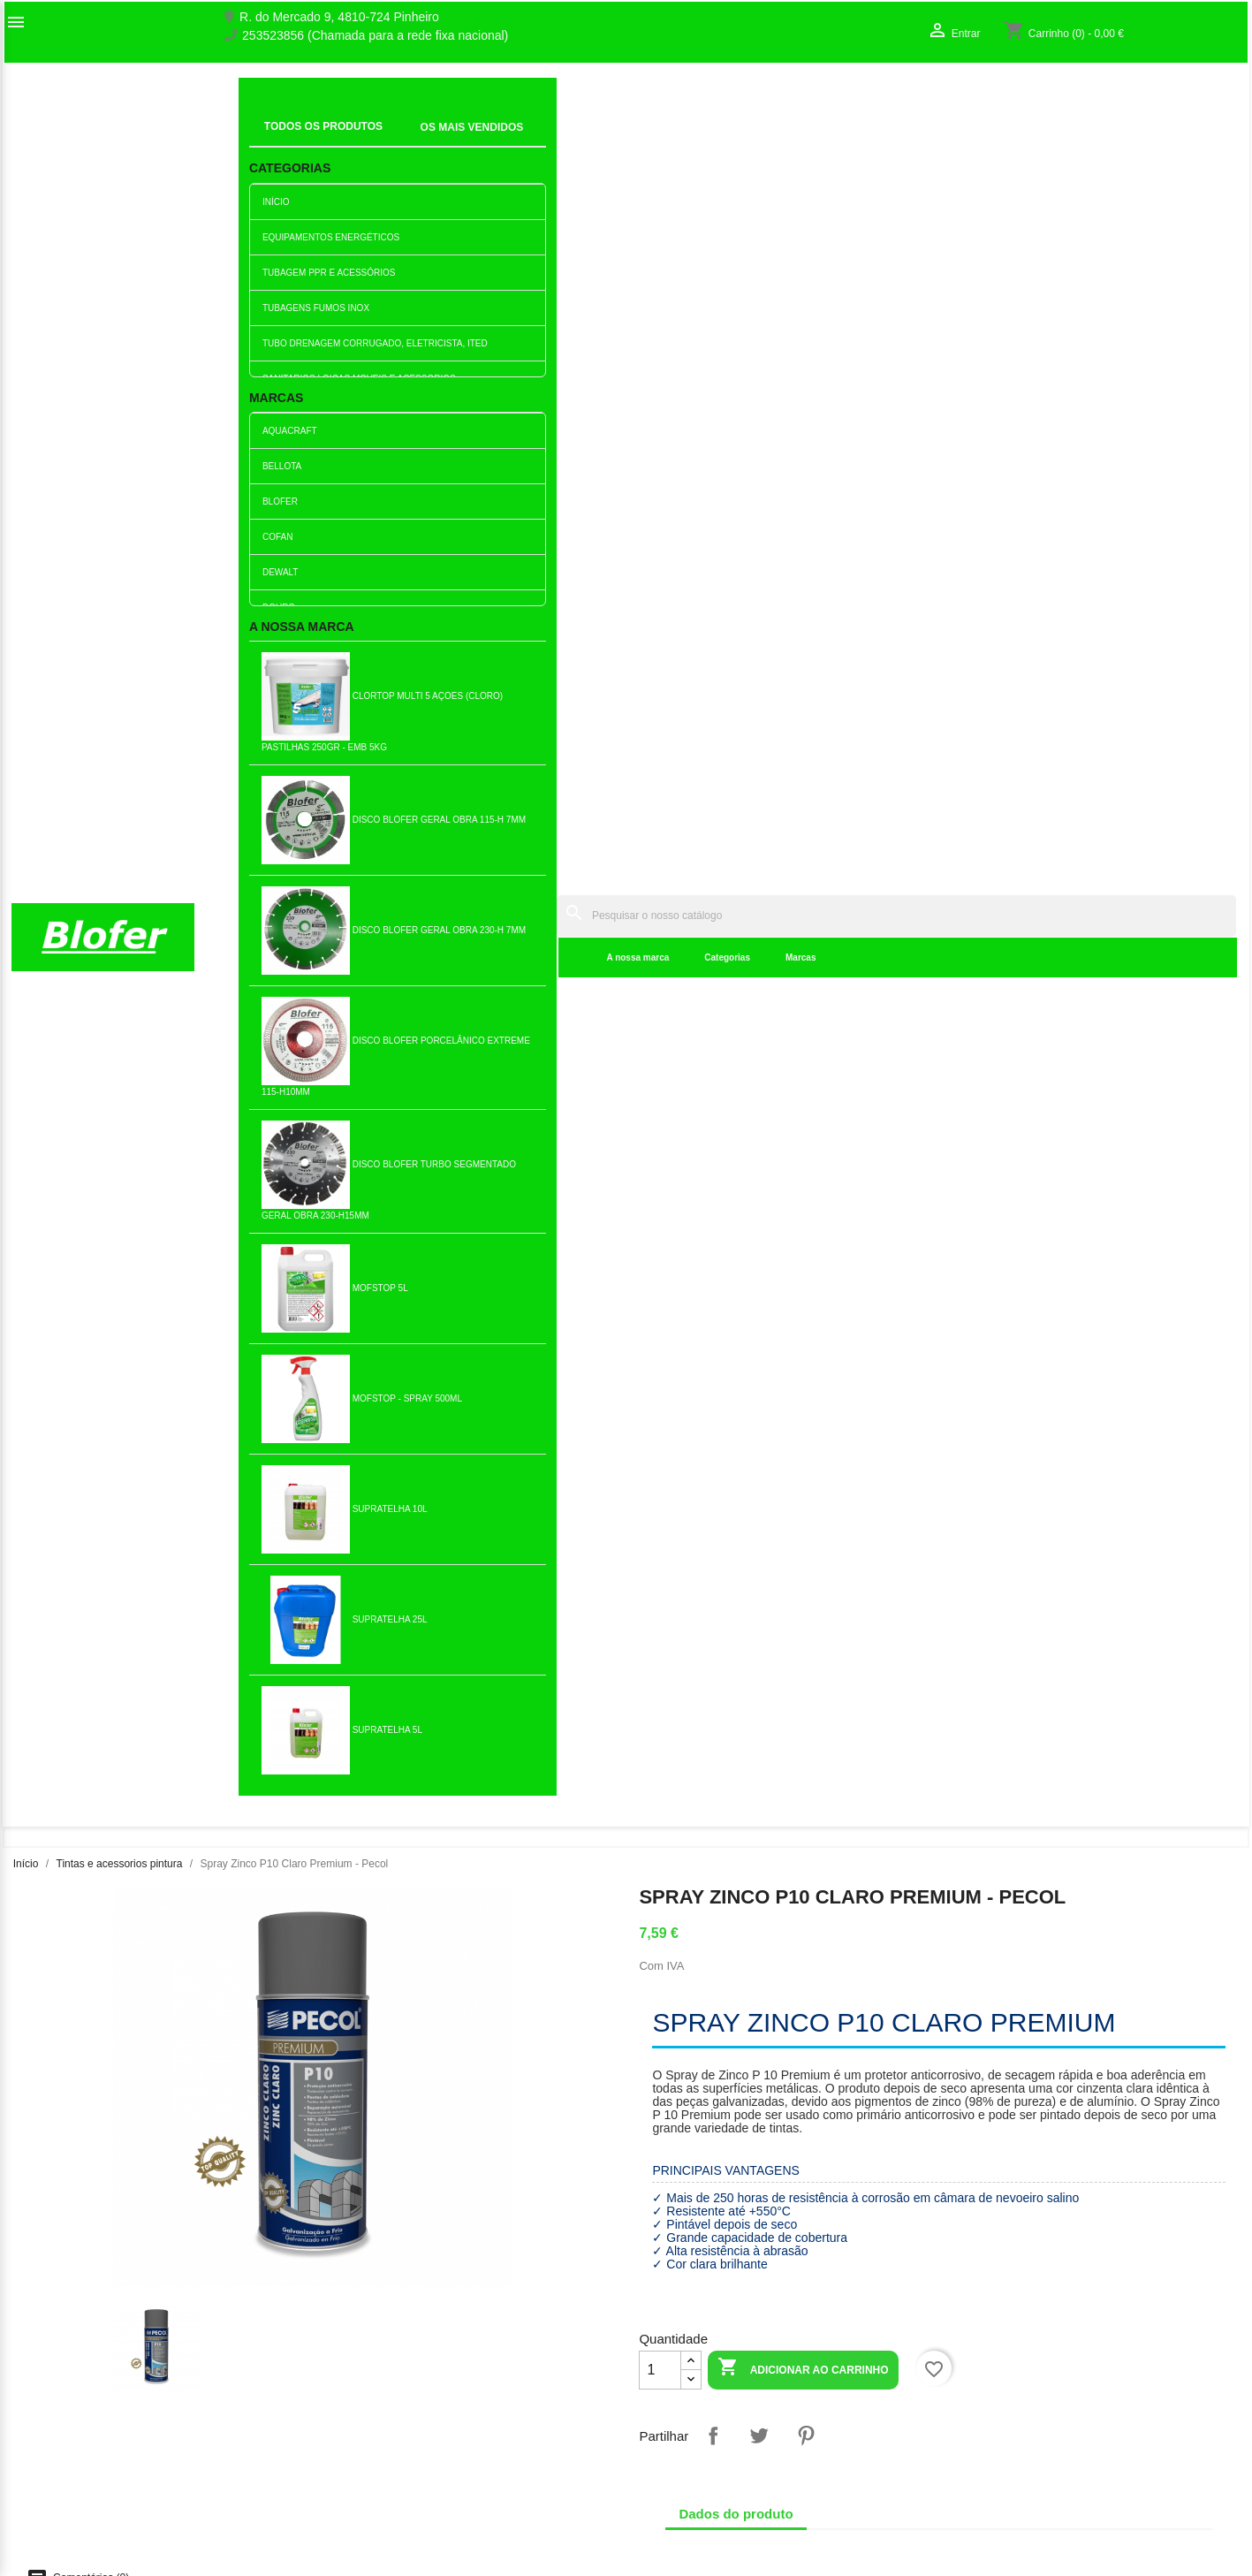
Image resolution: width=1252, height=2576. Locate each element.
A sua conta (1001, 2313)
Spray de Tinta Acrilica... (524, 1328)
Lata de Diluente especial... (524, 1874)
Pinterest (805, 801)
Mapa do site (46, 2398)
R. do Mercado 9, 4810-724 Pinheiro (339, 17)
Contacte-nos (48, 2380)
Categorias (466, 141)
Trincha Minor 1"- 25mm (320, 1874)
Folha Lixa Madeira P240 (524, 1601)
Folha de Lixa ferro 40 (116, 1601)
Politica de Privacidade (388, 2475)
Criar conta (983, 2380)
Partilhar (713, 801)
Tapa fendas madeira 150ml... (116, 1328)
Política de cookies (377, 2512)
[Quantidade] (660, 736)
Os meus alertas (998, 2398)
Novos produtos (368, 2343)
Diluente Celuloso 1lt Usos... (1135, 1328)
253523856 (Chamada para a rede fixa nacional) (375, 35)
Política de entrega (377, 2531)
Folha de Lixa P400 (931, 1328)
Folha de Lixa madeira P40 (932, 1601)
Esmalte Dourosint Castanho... (728, 1328)
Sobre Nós (40, 2343)
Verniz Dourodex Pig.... (320, 1328)
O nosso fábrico (54, 2361)
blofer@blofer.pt (802, 2422)
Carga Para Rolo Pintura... (931, 1874)
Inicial (266, 119)
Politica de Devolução (384, 2494)
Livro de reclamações (384, 2420)
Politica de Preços (374, 2457)
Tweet (759, 801)
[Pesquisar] (764, 98)
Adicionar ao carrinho (803, 735)
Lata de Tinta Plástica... (728, 1601)
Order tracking (992, 2343)
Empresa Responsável (387, 2438)
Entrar (970, 2361)
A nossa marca (376, 141)
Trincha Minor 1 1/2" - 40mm (728, 1874)
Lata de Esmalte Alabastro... (1135, 1601)
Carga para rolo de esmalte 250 (321, 1601)
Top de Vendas (366, 2361)
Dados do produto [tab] (736, 879)
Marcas (538, 141)
